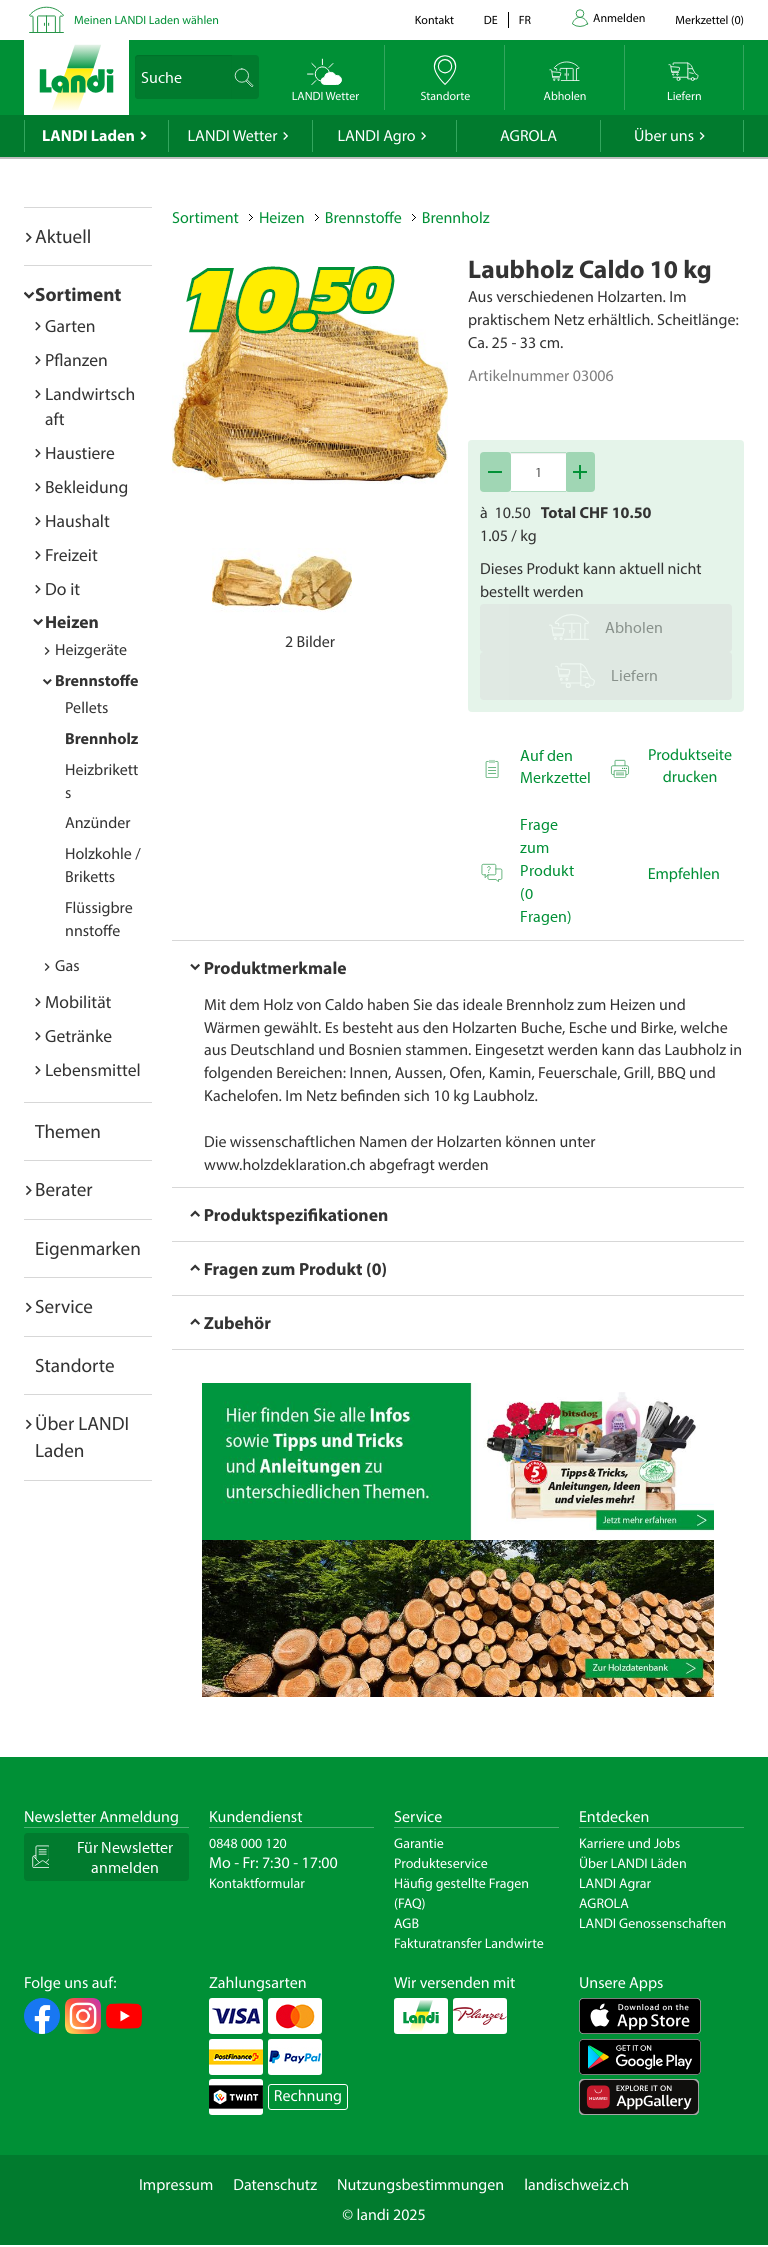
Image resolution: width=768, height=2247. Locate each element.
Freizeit (71, 554)
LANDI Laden (88, 136)
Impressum (176, 2185)
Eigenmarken (88, 1248)
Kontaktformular (257, 1883)
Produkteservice (441, 1863)
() (709, 20)
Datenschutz (275, 2185)
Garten (70, 325)
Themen (68, 1131)
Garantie (419, 1843)
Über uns (664, 136)
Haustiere (80, 452)
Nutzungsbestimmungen (420, 2185)
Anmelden (619, 18)
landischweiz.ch (576, 2185)
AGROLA (528, 136)
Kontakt (434, 20)
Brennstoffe (96, 681)
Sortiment (78, 294)
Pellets (86, 708)
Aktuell (63, 236)
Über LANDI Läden (633, 1863)
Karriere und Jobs (629, 1843)
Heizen (72, 621)
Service (64, 1306)
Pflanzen (76, 359)
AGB (406, 1923)
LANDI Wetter (233, 136)
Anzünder (97, 823)
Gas (67, 966)
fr (525, 20)
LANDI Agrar (615, 1883)
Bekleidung (86, 486)
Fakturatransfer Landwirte (469, 1943)
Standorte (75, 1365)
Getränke (78, 1035)
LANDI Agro (376, 136)
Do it (62, 588)
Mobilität (78, 1001)
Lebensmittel (93, 1069)
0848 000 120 (248, 1843)
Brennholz (101, 739)
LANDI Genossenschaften (652, 1923)
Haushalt (77, 520)
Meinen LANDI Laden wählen (146, 20)
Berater (64, 1189)
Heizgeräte (91, 650)
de (491, 20)
